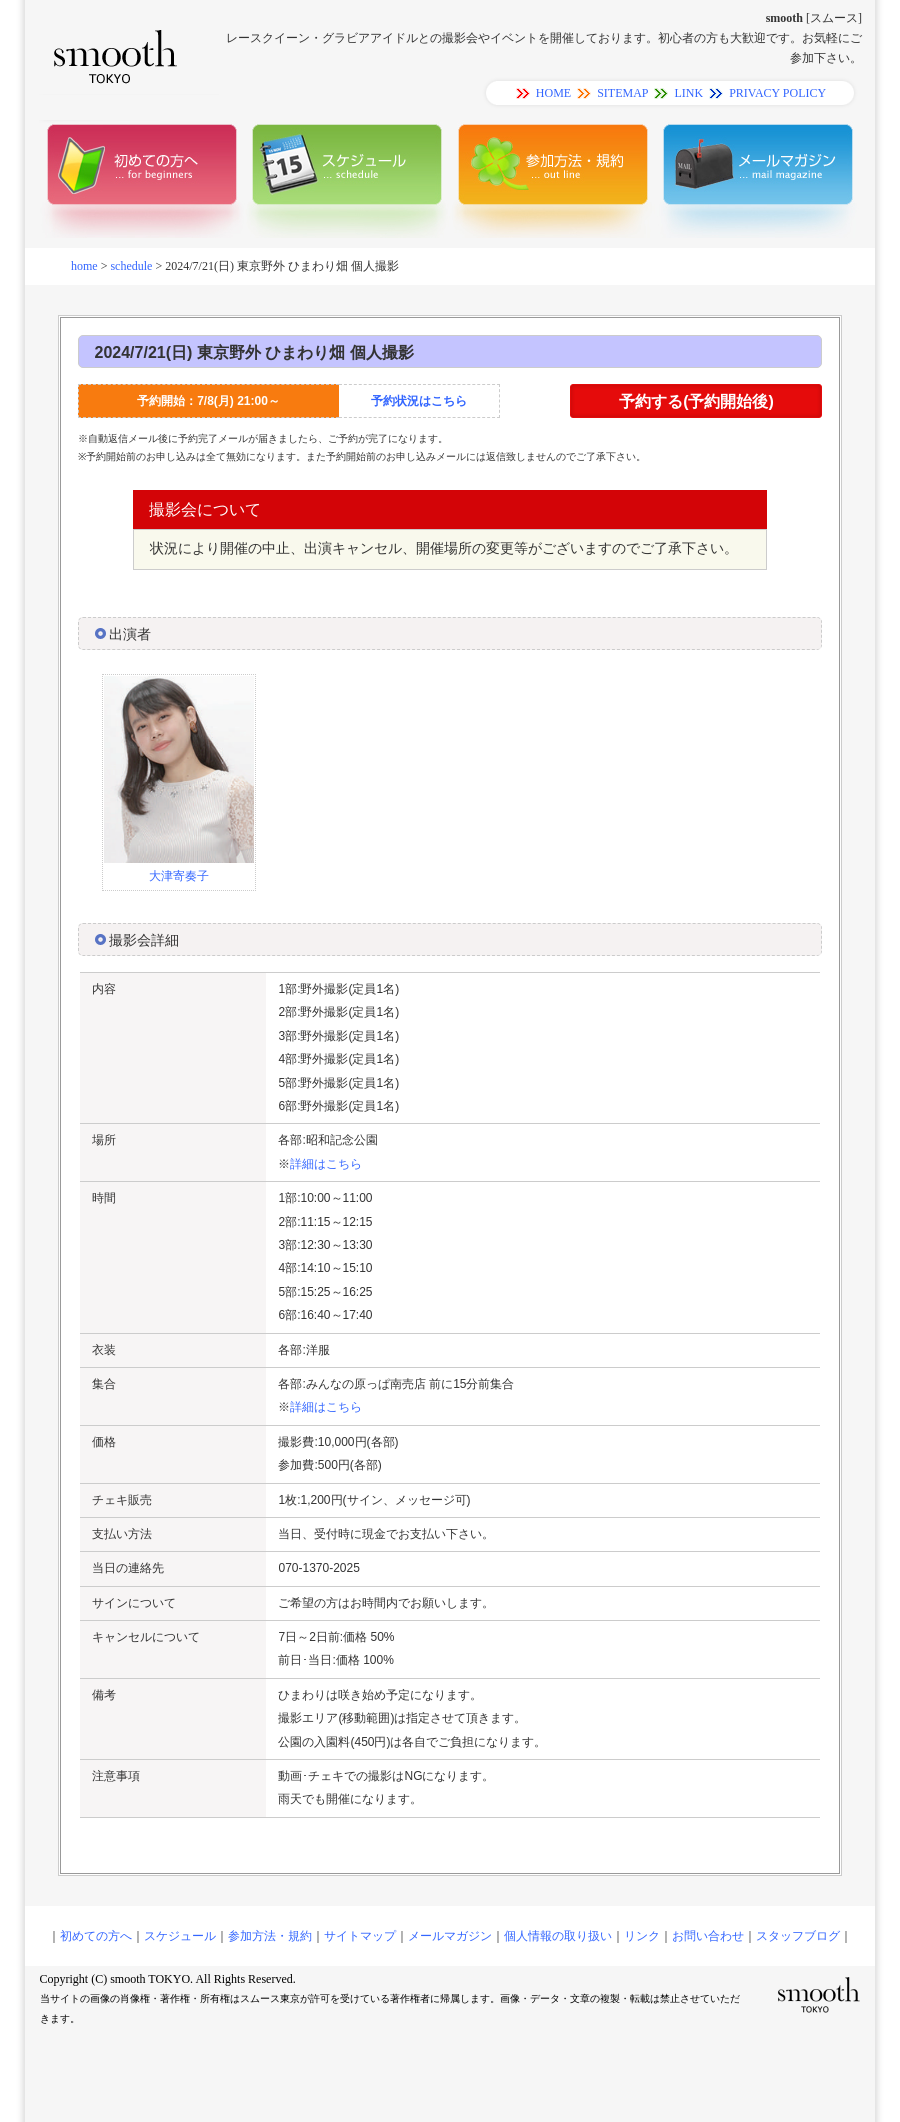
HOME (553, 93)
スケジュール (180, 1936)
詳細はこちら (326, 1164)
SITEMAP (622, 93)
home (84, 266)
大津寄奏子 (179, 876)
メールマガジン (450, 1936)
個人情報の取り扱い (558, 1936)
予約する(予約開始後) (696, 401)
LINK (688, 93)
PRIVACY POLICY (777, 93)
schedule (131, 266)
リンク (642, 1936)
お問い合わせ (708, 1936)
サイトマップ (360, 1936)
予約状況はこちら (419, 401)
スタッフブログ (798, 1936)
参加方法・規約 (270, 1936)
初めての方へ (96, 1936)
